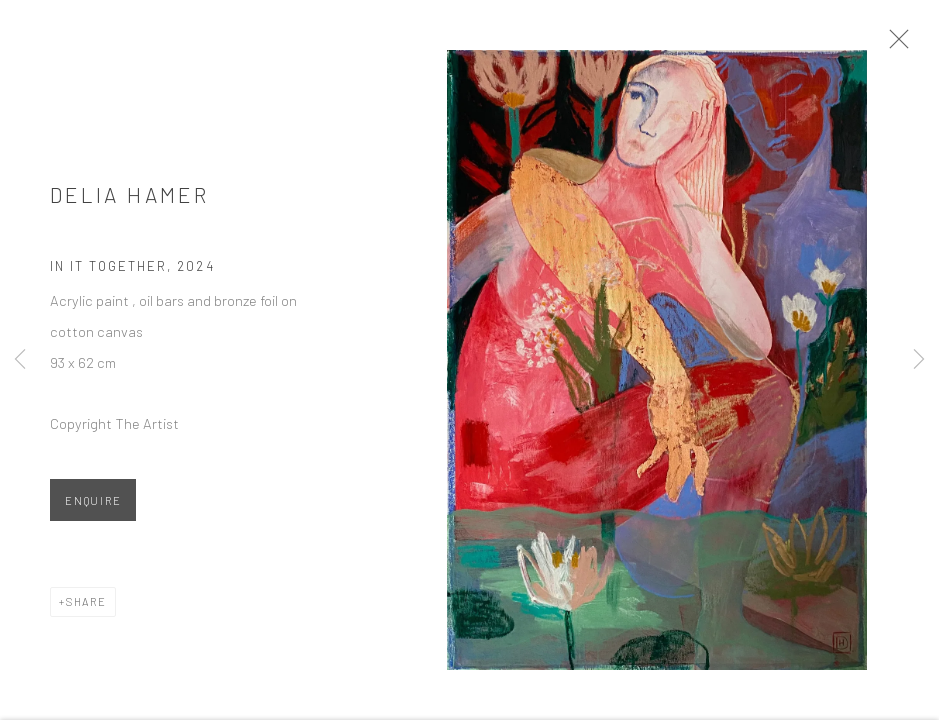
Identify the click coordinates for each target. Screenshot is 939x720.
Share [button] (86, 607)
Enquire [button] (93, 506)
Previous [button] (20, 360)
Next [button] (919, 360)
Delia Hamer (129, 200)
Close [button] (905, 45)
